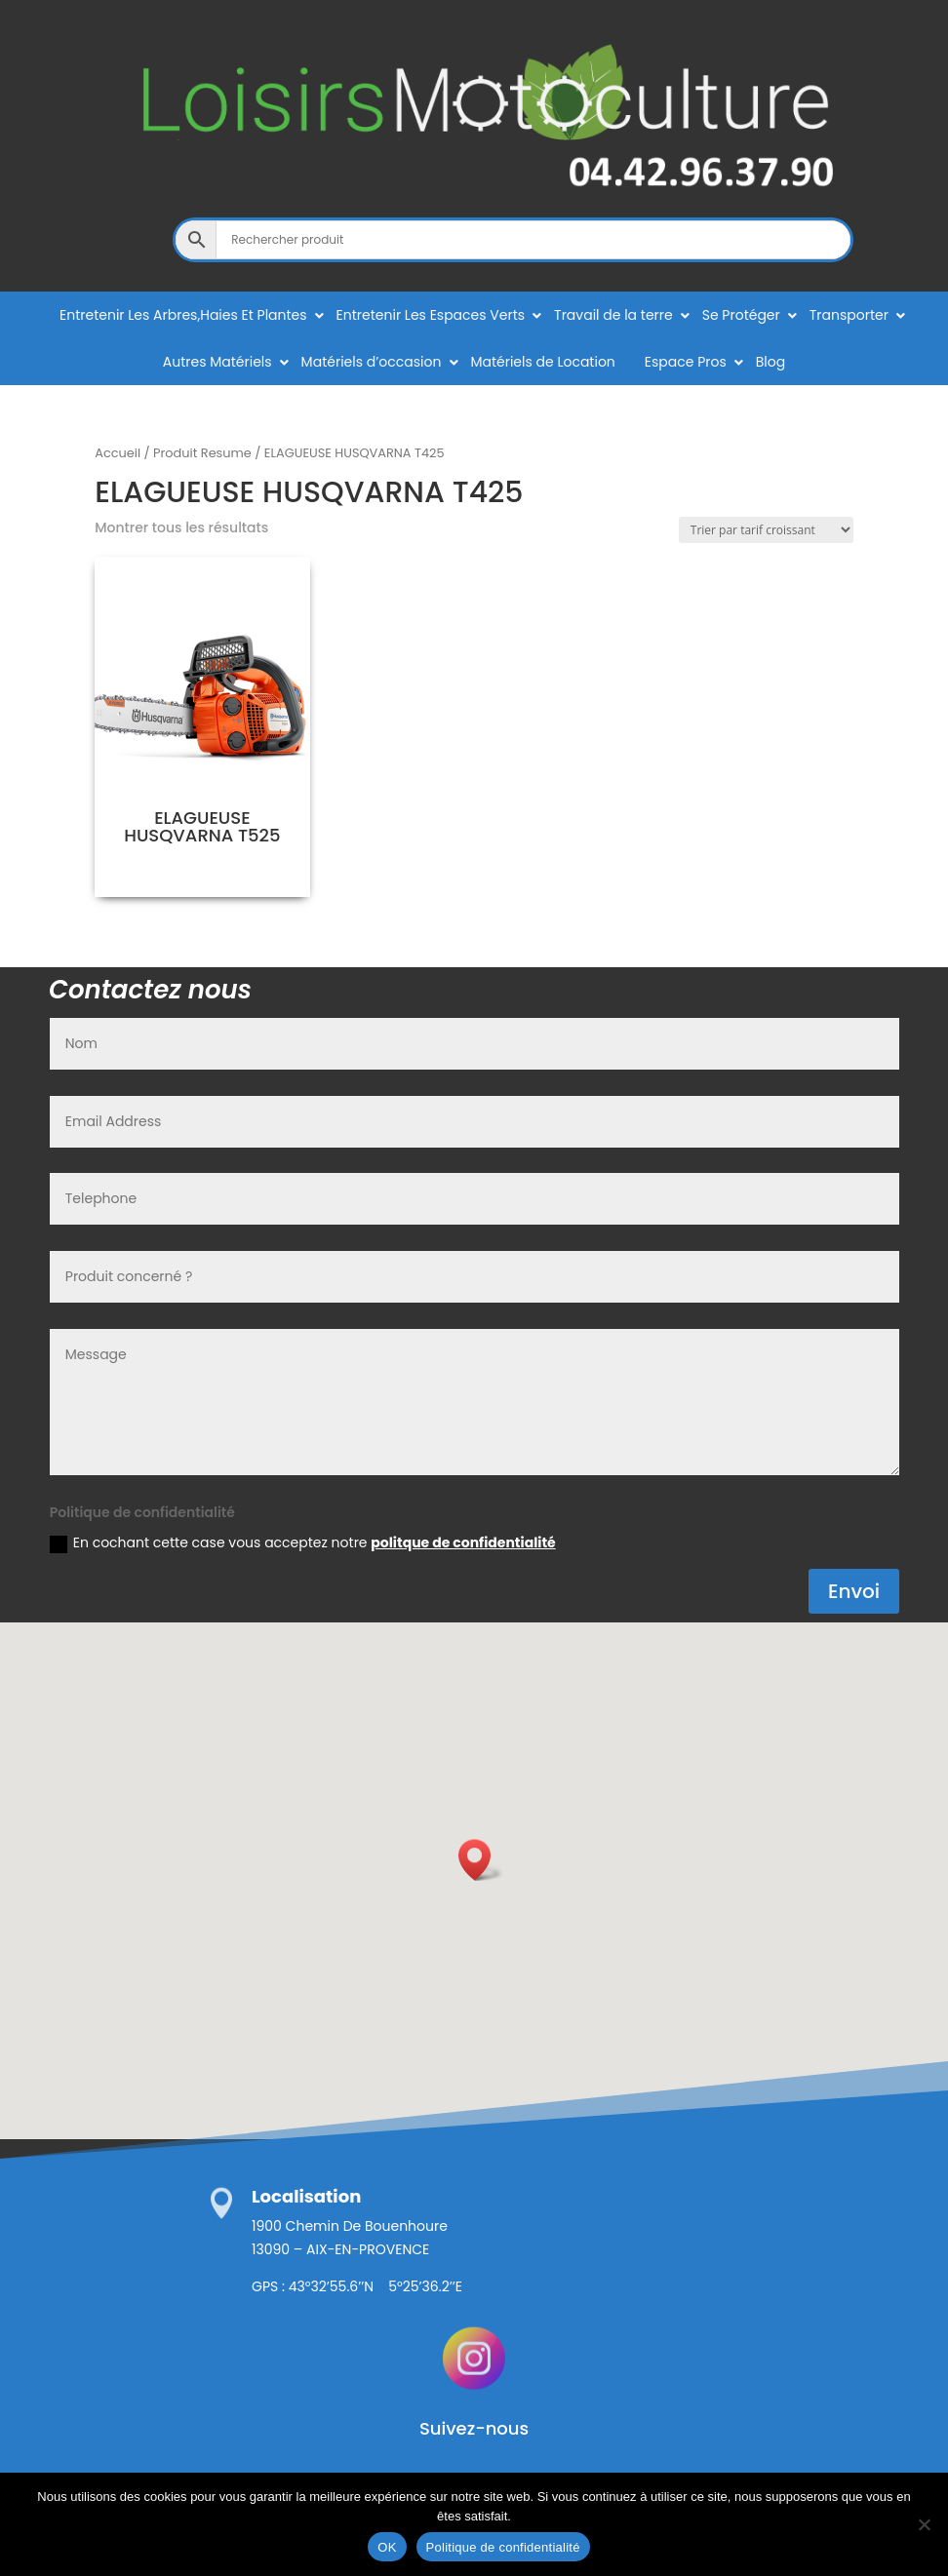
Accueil (117, 453)
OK (386, 2547)
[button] (480, 1860)
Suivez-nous (474, 2428)
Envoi (854, 1591)
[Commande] (766, 530)
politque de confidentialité (463, 1542)
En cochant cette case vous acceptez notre (303, 1542)
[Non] (923, 2524)
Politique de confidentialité (503, 2547)
